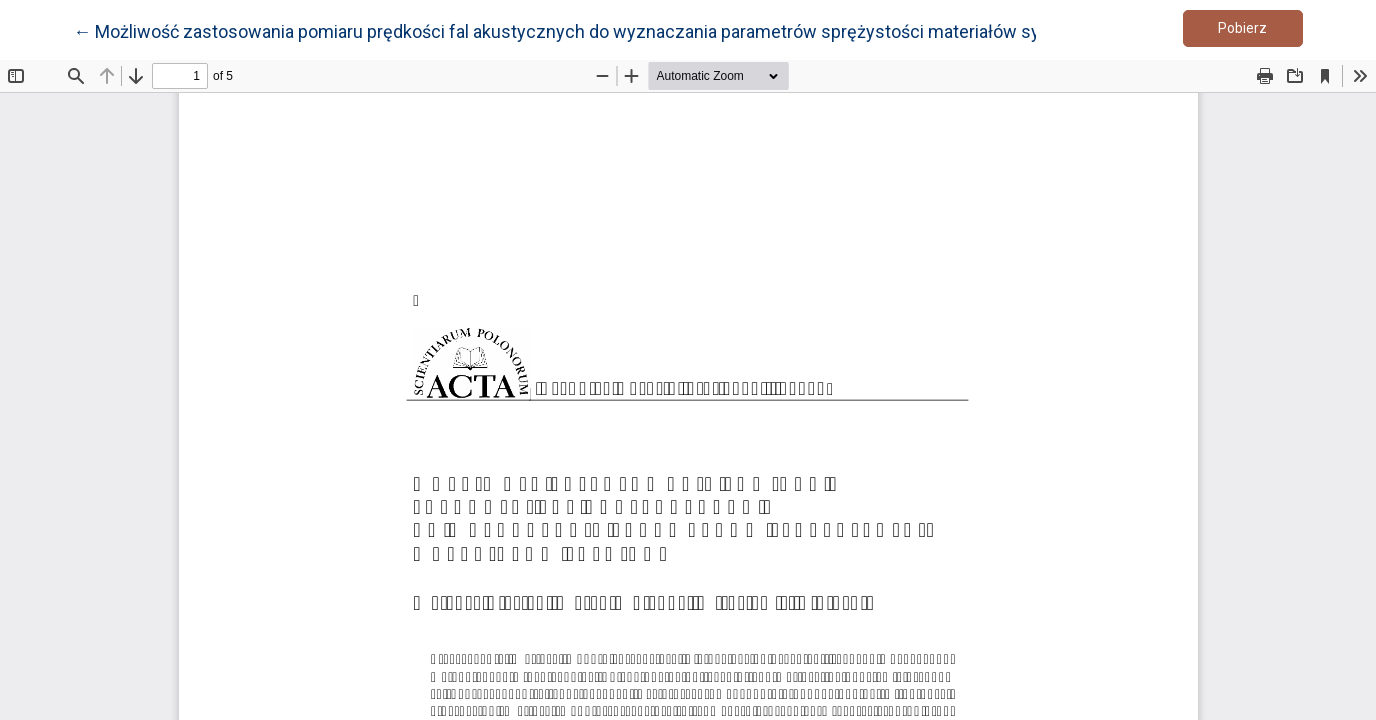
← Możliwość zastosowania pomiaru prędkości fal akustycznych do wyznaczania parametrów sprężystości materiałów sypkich (578, 30)
